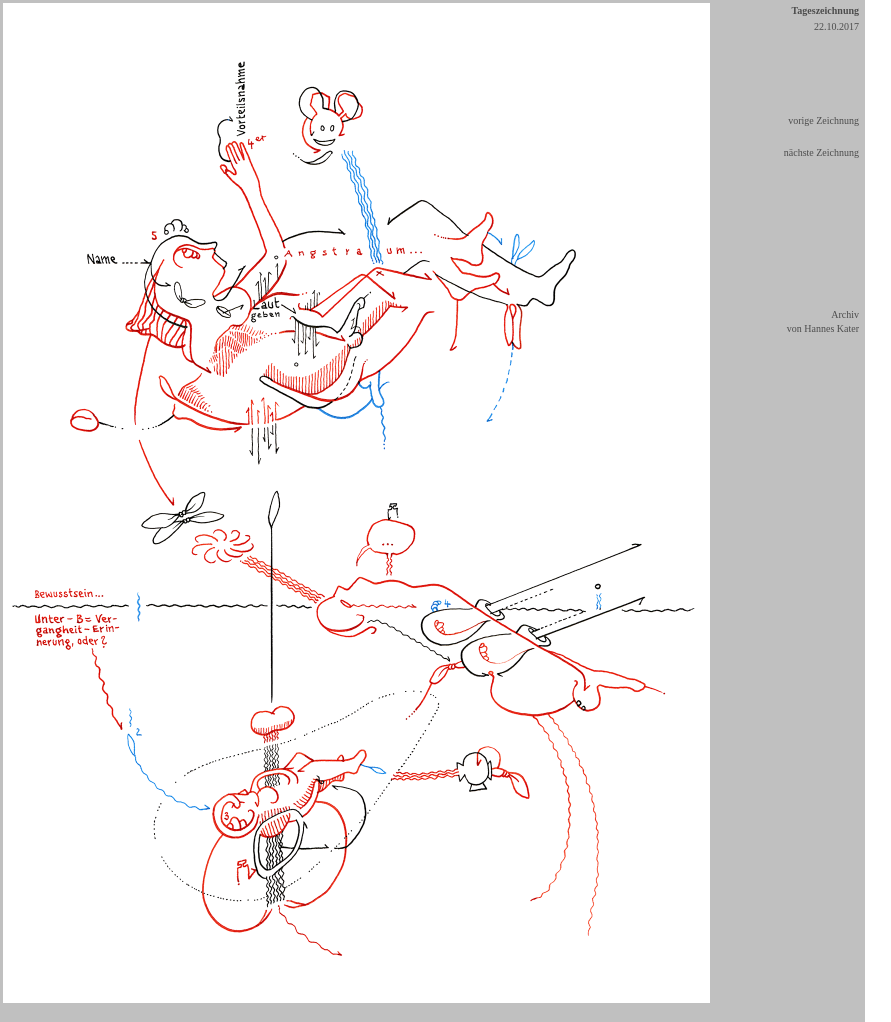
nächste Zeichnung (821, 152)
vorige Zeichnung (823, 120)
